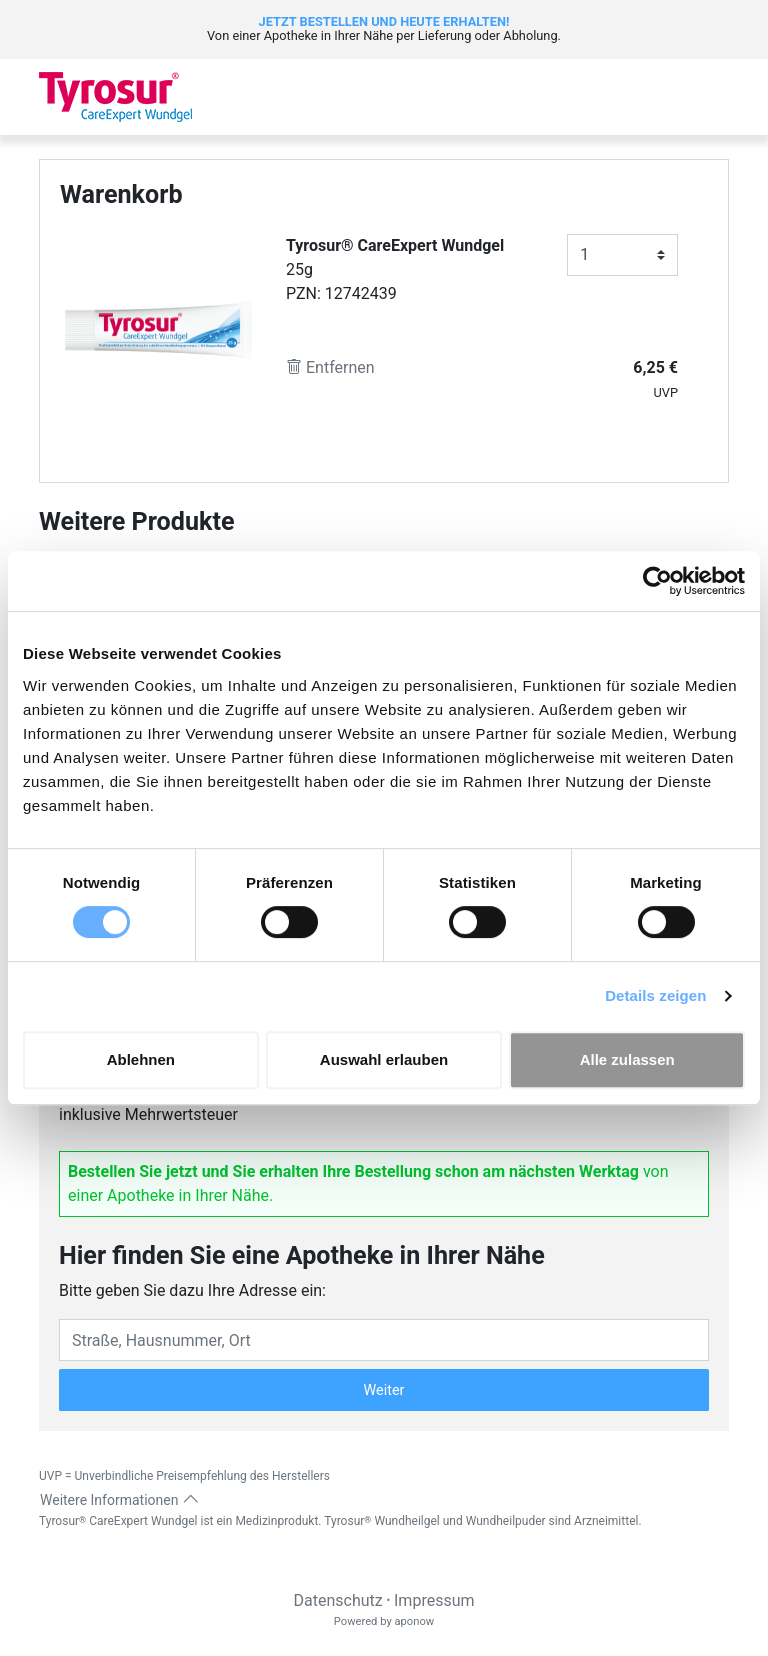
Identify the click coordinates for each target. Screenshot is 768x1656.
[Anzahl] (622, 255)
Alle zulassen (627, 1059)
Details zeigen (655, 995)
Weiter (384, 1390)
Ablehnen (141, 1059)
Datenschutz (337, 1600)
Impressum (434, 1600)
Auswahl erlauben (384, 1059)
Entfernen (330, 367)
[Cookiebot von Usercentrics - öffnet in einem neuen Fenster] (657, 581)
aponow (414, 1621)
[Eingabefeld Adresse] (384, 1340)
